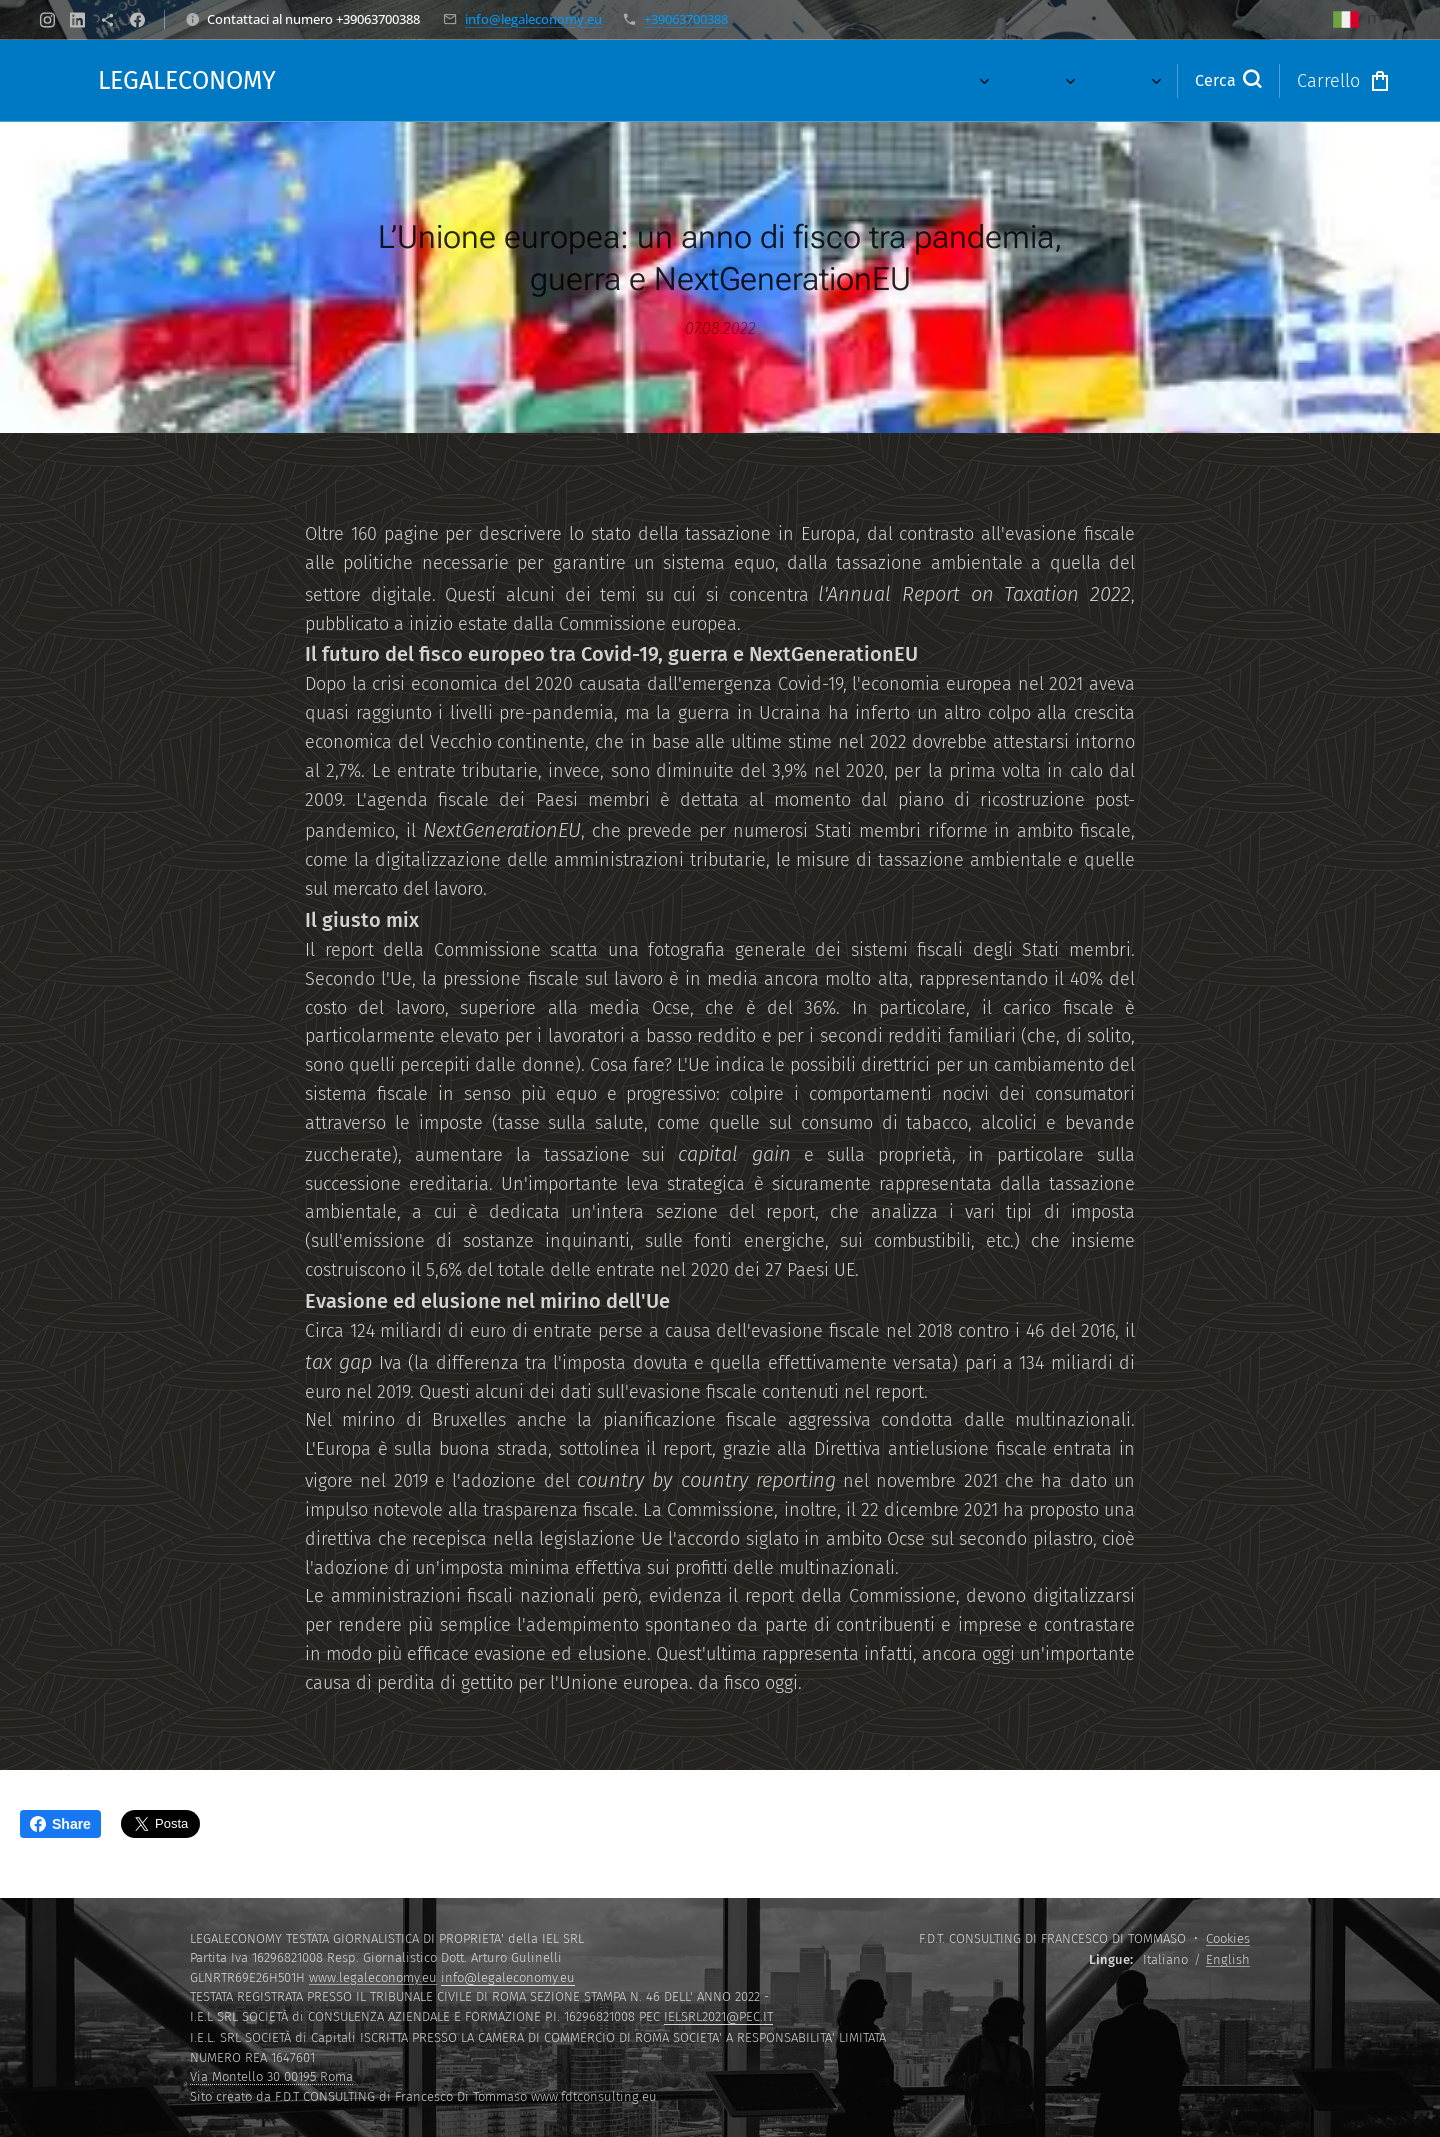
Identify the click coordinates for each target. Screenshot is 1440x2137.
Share (60, 1824)
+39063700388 (686, 19)
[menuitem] (591, 81)
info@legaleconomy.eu (533, 19)
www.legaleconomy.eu (373, 1977)
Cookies (1228, 1938)
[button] (1228, 81)
